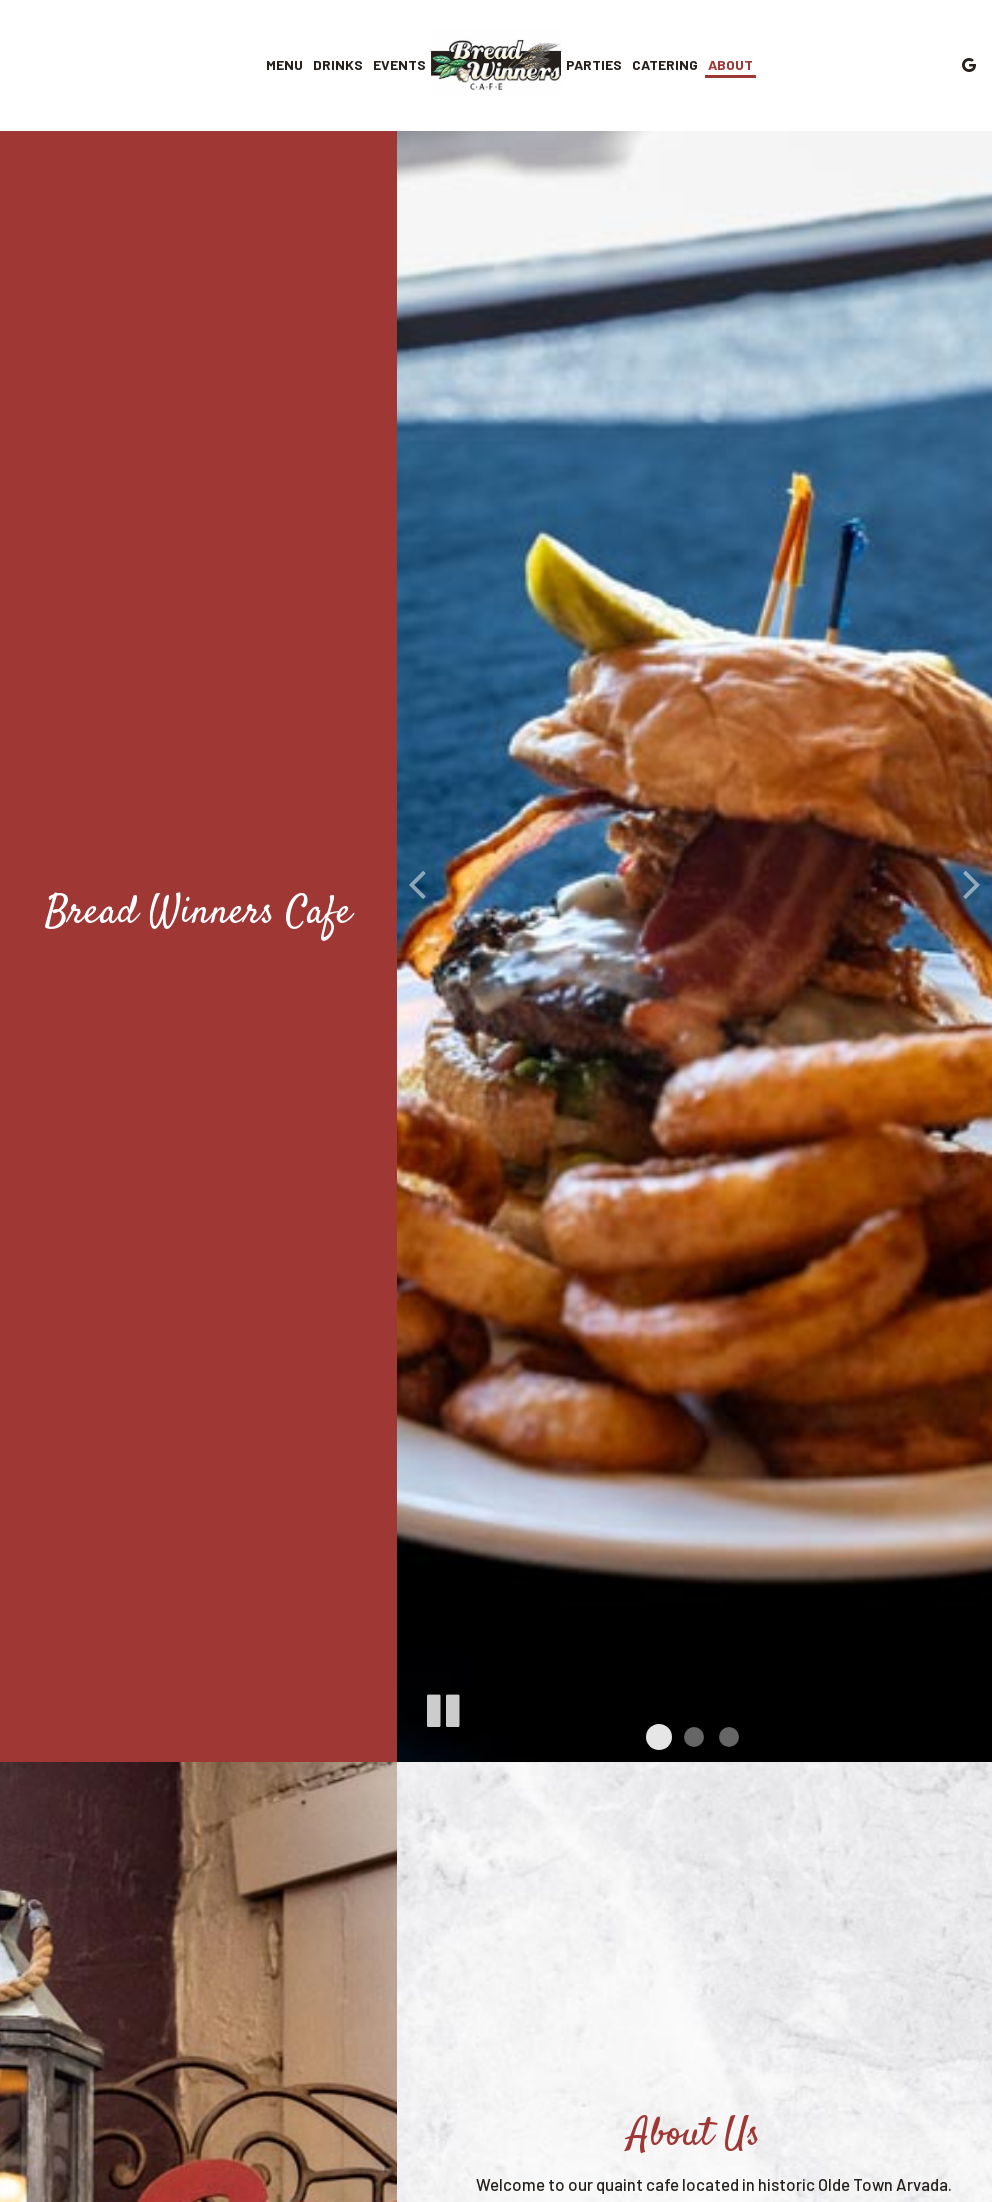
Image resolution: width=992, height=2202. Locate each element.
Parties (594, 64)
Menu (284, 64)
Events (399, 64)
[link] (496, 64)
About (730, 64)
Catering (665, 64)
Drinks (338, 64)
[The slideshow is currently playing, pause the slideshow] (442, 1707)
